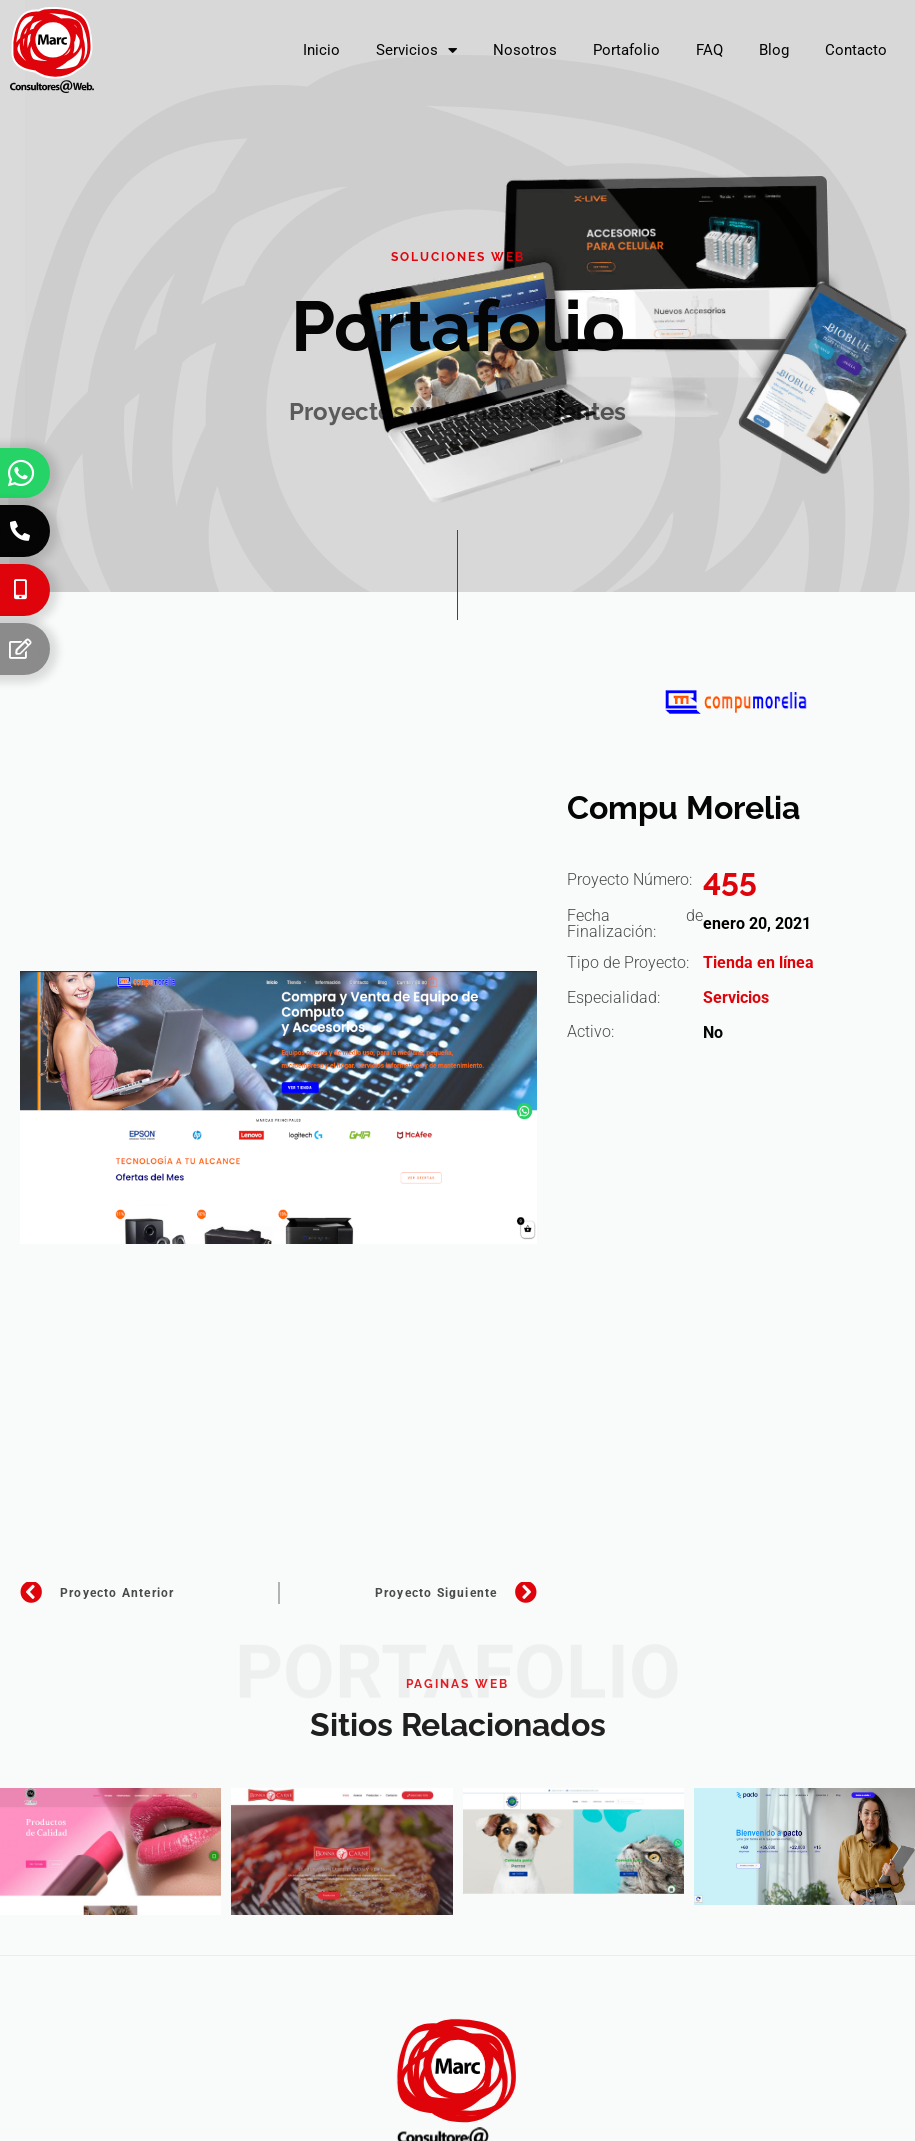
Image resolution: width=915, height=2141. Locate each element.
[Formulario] (20, 649)
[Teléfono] (20, 531)
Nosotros (525, 50)
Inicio (321, 50)
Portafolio (626, 50)
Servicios (416, 50)
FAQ (709, 50)
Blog (774, 50)
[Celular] (20, 590)
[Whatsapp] (21, 473)
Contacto (856, 50)
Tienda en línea (758, 962)
